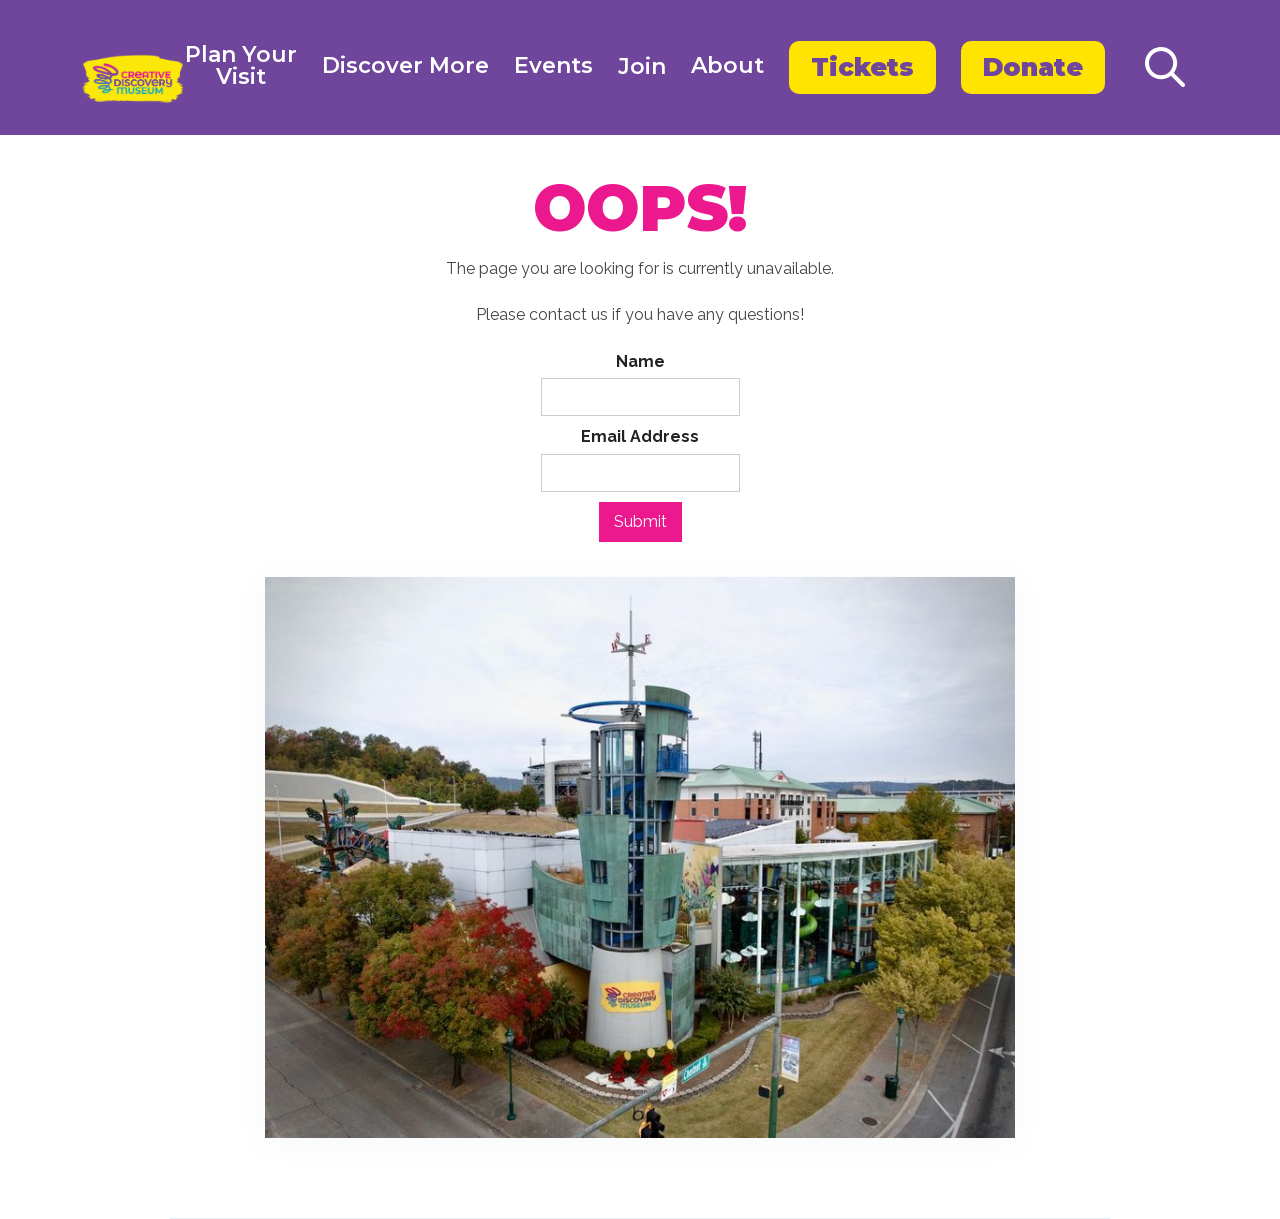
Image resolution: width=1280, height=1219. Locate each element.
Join (642, 67)
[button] (241, 67)
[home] (132, 79)
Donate (1033, 67)
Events (553, 66)
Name (640, 361)
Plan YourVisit (241, 66)
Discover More (405, 66)
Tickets (862, 67)
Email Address (640, 436)
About (727, 66)
